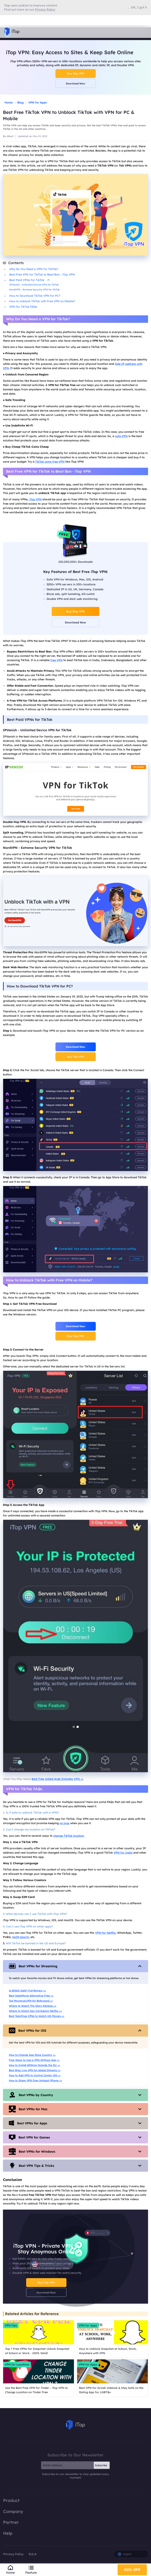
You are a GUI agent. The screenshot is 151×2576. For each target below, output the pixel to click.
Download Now (75, 83)
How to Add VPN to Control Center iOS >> (35, 2075)
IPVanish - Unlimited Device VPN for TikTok (34, 284)
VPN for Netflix (105, 1933)
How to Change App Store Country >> (32, 2054)
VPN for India (123, 1852)
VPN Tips (11, 2325)
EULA (33, 2554)
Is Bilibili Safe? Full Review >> (27, 1990)
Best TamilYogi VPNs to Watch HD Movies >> (36, 2016)
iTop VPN (35, 499)
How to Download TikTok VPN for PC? (34, 295)
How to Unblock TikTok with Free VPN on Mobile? (42, 301)
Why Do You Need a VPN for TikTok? (33, 269)
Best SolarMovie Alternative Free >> (31, 1995)
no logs (64, 1823)
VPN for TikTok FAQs (23, 306)
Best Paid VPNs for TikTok (29, 280)
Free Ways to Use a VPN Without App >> (34, 2060)
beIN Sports (20, 1937)
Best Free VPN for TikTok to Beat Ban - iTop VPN (42, 274)
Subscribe (101, 2465)
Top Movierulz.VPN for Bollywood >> (31, 2000)
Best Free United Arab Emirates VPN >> (57, 1779)
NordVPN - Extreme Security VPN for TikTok (34, 289)
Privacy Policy (13, 2554)
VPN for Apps (37, 102)
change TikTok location (68, 1836)
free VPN (56, 660)
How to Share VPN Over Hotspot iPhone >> (35, 2080)
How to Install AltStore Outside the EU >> (34, 2065)
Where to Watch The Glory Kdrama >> (32, 2005)
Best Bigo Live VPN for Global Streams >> (35, 2070)
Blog (20, 102)
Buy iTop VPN (75, 73)
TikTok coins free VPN (49, 461)
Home (9, 102)
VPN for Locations (17, 2364)
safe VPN (121, 436)
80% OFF (132, 2568)
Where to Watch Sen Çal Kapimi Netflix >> (35, 2010)
